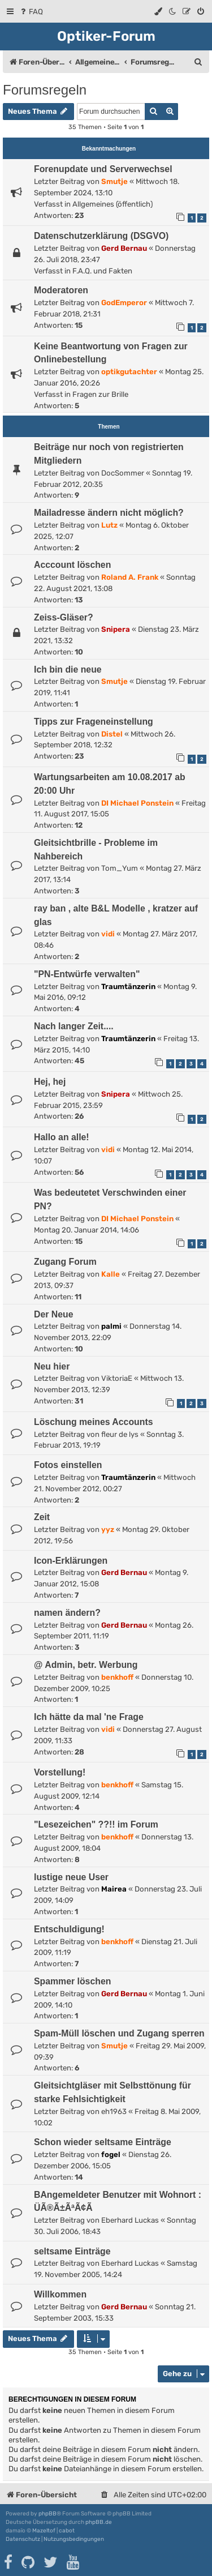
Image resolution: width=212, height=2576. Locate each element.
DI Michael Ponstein (137, 803)
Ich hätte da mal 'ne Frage (89, 1717)
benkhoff (117, 1677)
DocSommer (122, 473)
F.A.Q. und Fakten (102, 271)
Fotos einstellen (68, 1465)
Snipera (115, 629)
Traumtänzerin (128, 986)
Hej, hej (50, 1081)
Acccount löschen (72, 565)
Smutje (114, 181)
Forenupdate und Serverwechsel (103, 169)
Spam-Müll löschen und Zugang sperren (119, 2033)
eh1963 (114, 2111)
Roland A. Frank (129, 577)
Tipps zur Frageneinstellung (93, 721)
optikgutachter (129, 371)
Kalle (110, 1274)
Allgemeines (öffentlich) (112, 204)
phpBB (47, 2513)
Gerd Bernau (124, 248)
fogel (110, 2154)
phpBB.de (98, 2522)
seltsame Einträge (72, 2251)
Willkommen (60, 2294)
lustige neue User (71, 1877)
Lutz (109, 525)
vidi (108, 934)
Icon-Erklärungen (70, 1560)
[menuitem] (31, 11)
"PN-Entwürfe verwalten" (87, 974)
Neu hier (52, 1366)
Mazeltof (43, 2530)
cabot (67, 2530)
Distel (112, 734)
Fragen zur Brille (100, 394)
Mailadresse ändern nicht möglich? (109, 512)
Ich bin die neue (68, 669)
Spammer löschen (72, 1981)
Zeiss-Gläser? (63, 617)
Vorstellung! (59, 1772)
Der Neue (53, 1314)
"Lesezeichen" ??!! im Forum (96, 1824)
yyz (107, 1529)
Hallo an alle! (61, 1137)
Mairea (114, 1889)
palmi (111, 1326)
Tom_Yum (119, 868)
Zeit (42, 1517)
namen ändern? (67, 1613)
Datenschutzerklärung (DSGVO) (101, 236)
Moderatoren (61, 290)
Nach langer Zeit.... (74, 1026)
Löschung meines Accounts (93, 1422)
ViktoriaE (116, 1378)
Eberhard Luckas (130, 2220)
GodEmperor (124, 302)
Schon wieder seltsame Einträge (102, 2142)
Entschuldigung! (69, 1929)
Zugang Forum (65, 1261)
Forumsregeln (44, 89)
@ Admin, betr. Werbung (85, 1665)
